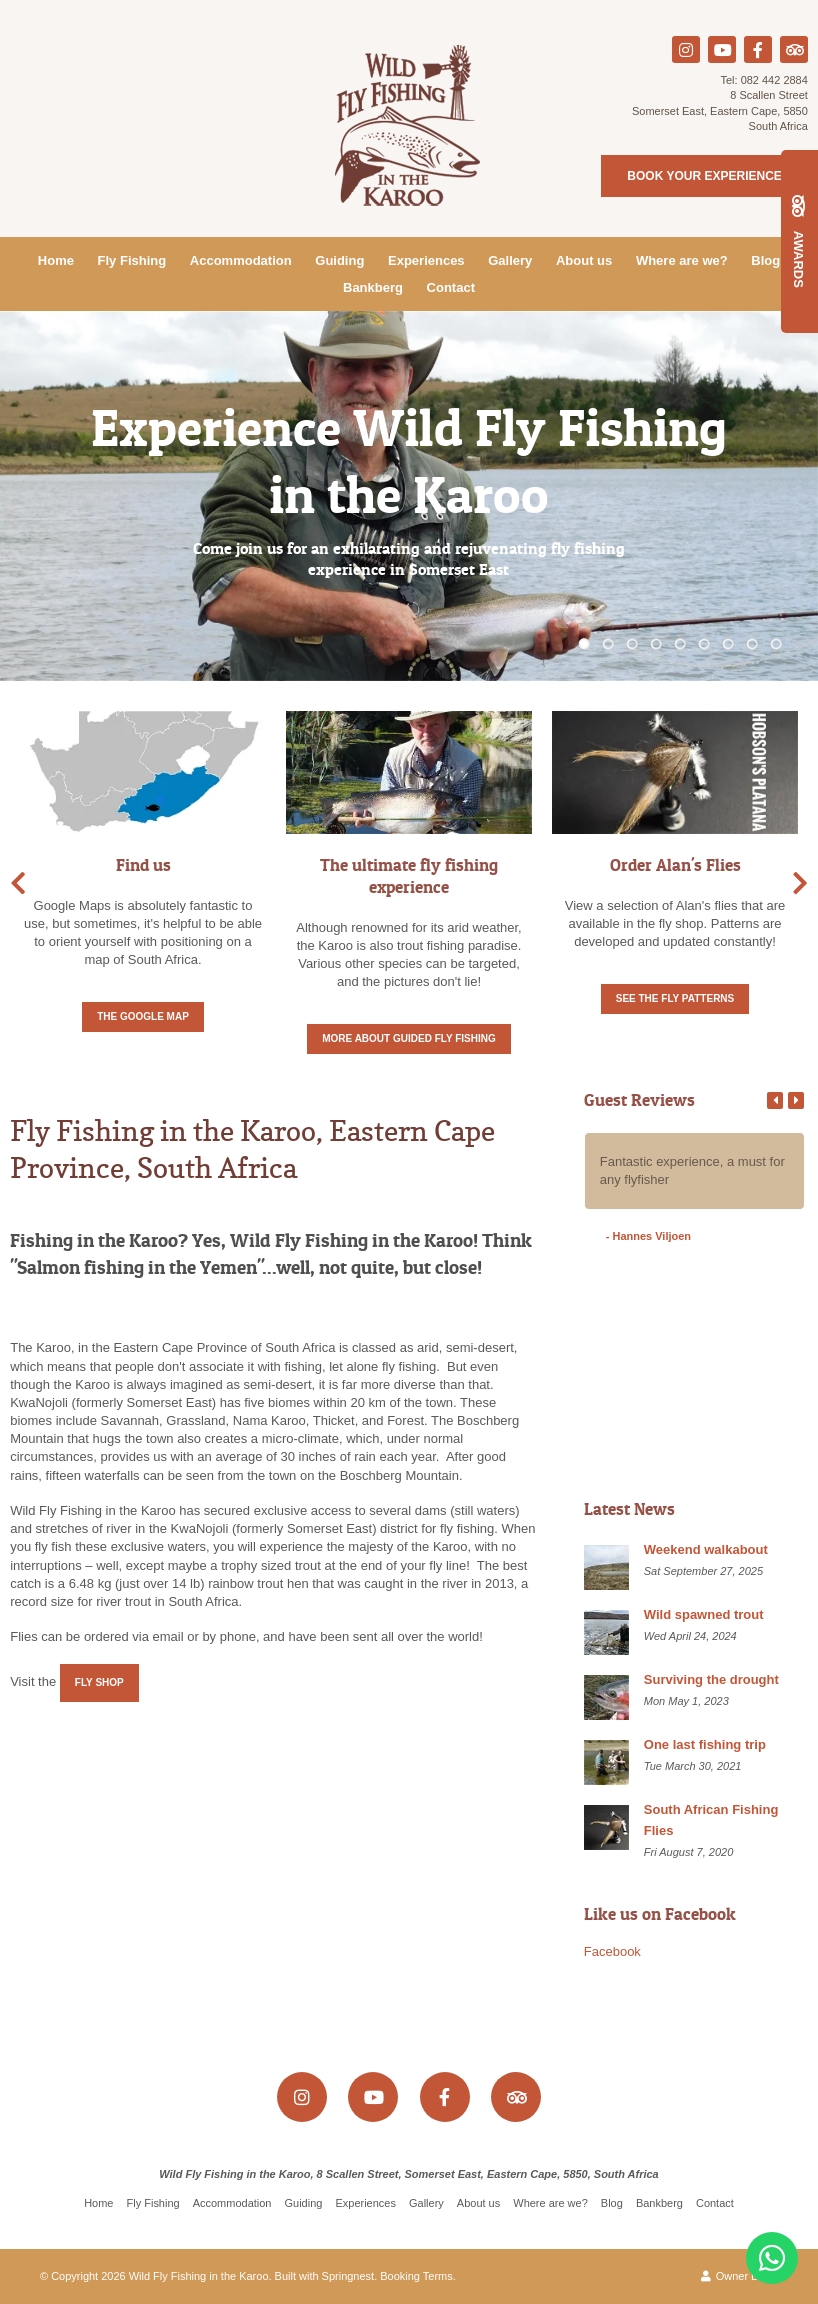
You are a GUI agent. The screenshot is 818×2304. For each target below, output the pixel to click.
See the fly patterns (675, 998)
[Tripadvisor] (794, 49)
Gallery (510, 260)
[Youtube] (722, 49)
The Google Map (143, 1016)
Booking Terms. (418, 2276)
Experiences (426, 260)
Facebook (612, 1951)
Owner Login (739, 2276)
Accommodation (241, 260)
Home (56, 260)
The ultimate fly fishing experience (409, 875)
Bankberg (373, 287)
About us (584, 260)
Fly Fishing (132, 260)
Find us (143, 864)
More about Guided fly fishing (409, 1038)
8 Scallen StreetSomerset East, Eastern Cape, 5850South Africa (720, 110)
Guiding (339, 260)
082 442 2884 (774, 80)
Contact (451, 287)
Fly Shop (99, 1682)
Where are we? (682, 260)
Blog (765, 260)
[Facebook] (758, 49)
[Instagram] (686, 49)
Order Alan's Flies (675, 864)
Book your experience (704, 176)
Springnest (348, 2276)
